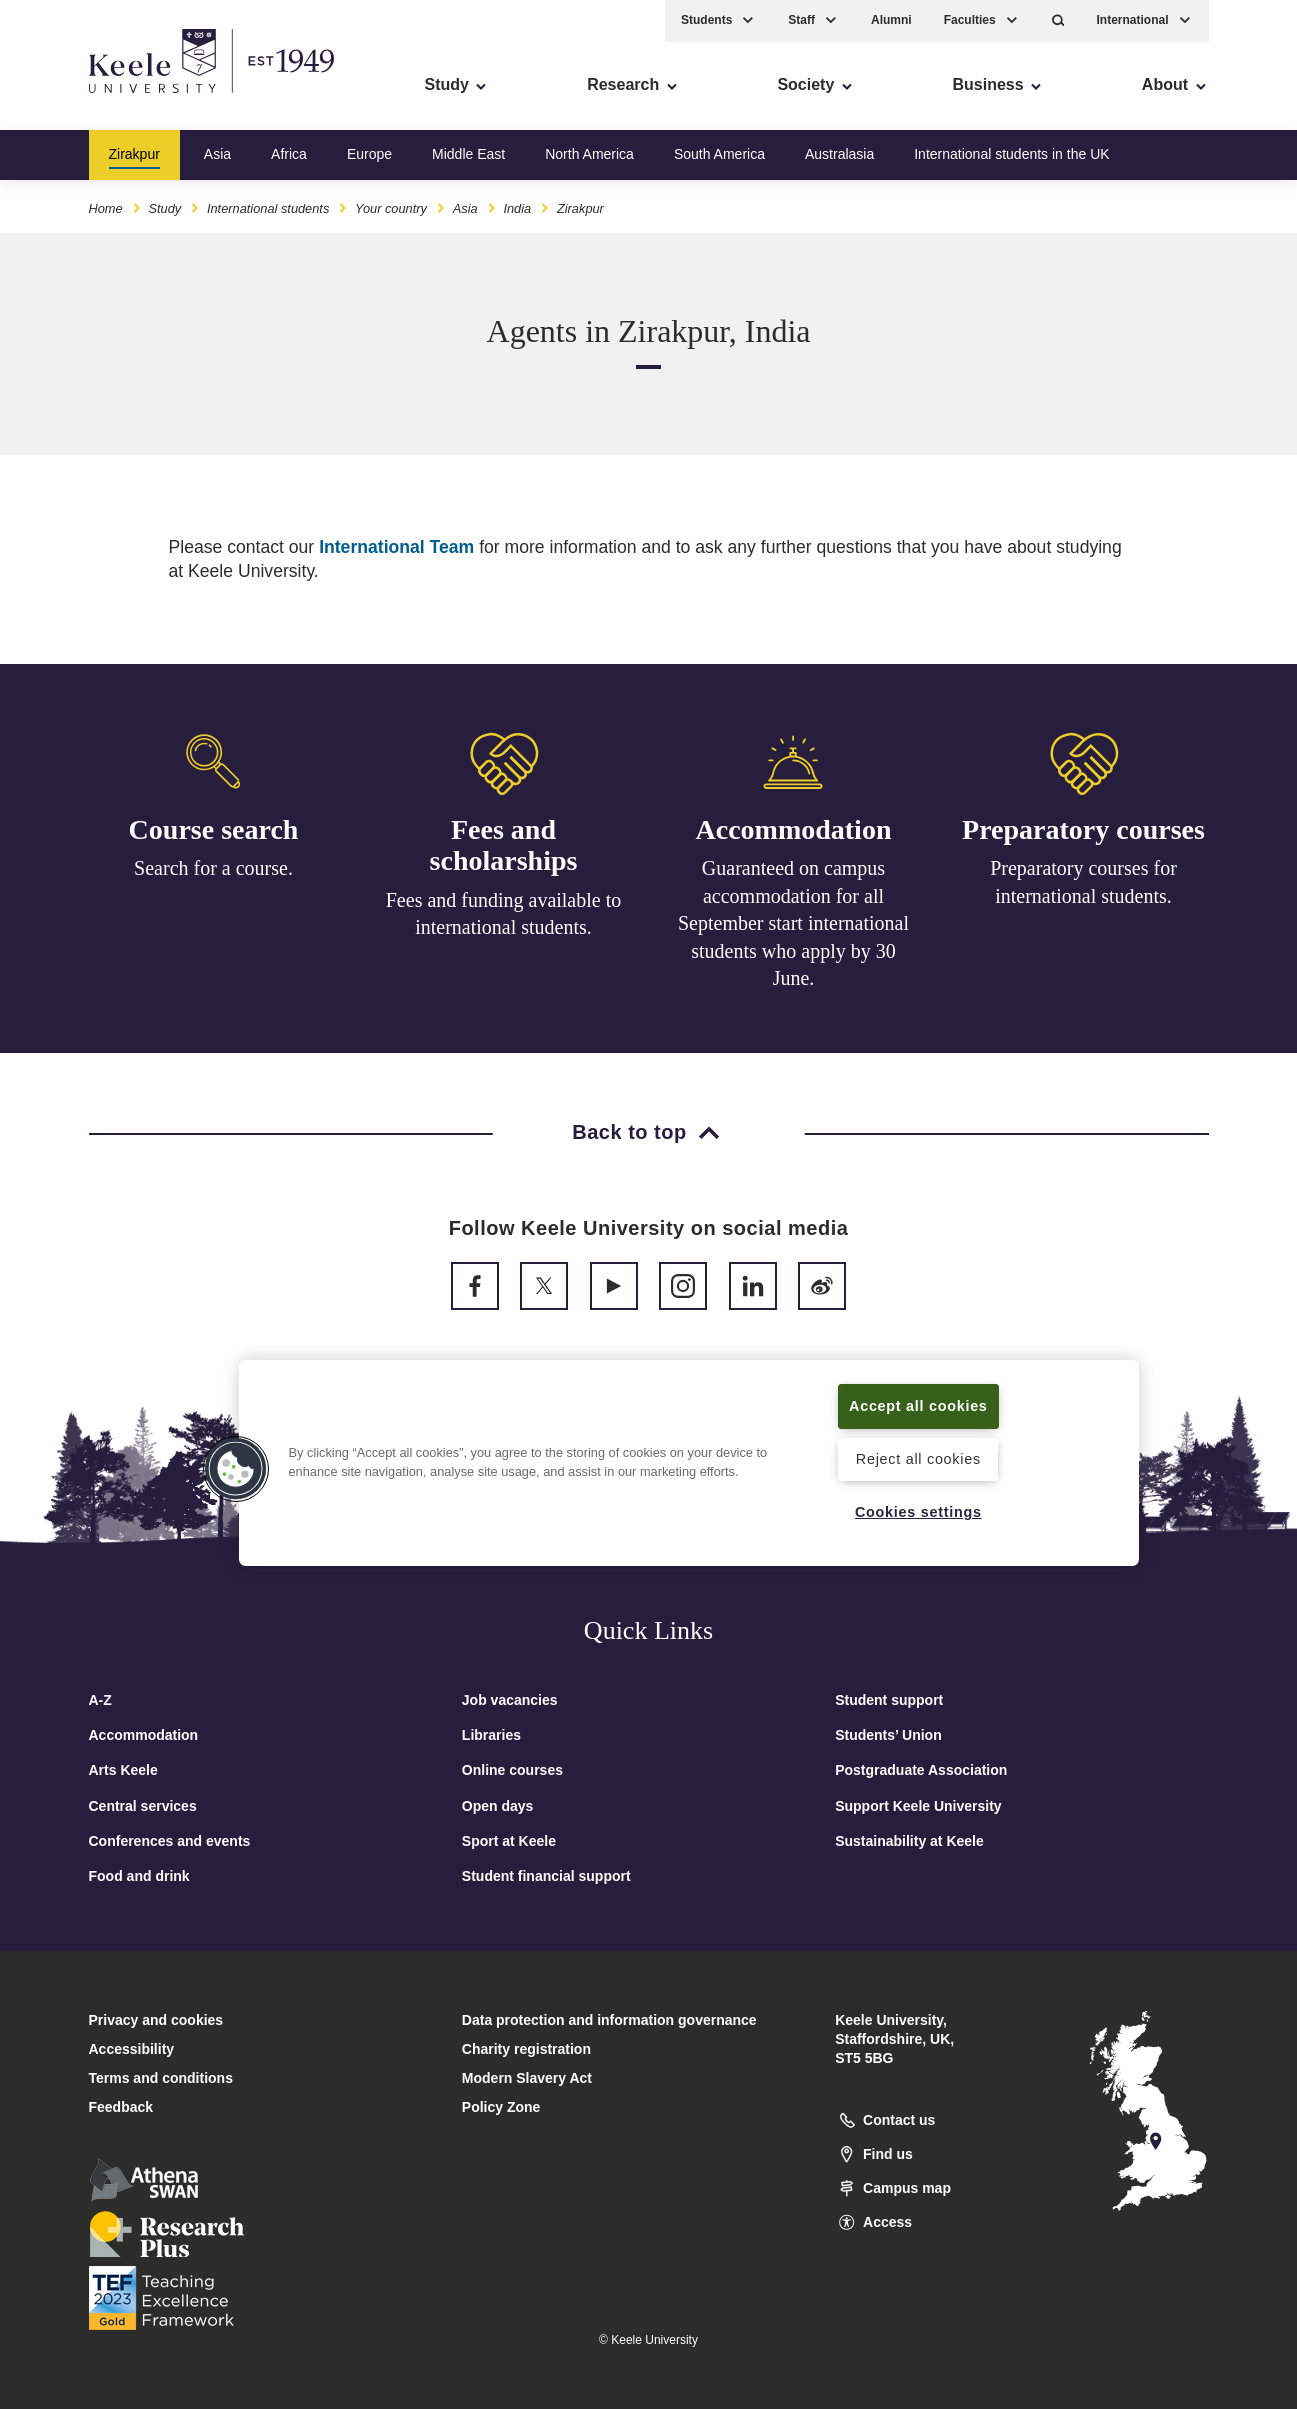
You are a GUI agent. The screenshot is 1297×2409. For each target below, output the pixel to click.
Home (106, 208)
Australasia (839, 154)
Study (164, 208)
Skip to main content (106, 100)
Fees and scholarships (504, 848)
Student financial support (546, 1876)
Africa (289, 154)
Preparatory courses (1083, 842)
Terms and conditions (161, 2078)
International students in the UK (1011, 154)
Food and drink (139, 1876)
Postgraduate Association (921, 1770)
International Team (396, 547)
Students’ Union (888, 1735)
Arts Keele (123, 1770)
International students (268, 208)
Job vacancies (510, 1700)
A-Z (100, 1700)
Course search (214, 829)
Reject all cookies (918, 1459)
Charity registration (526, 2049)
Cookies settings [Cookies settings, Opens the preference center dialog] (918, 1512)
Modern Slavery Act (527, 2078)
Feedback (121, 2107)
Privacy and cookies (156, 2020)
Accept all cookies (918, 1406)
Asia (217, 154)
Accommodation (794, 836)
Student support (889, 1700)
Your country (391, 208)
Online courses (512, 1770)
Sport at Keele (509, 1841)
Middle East (468, 154)
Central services (143, 1806)
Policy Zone (501, 2107)
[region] (689, 1463)
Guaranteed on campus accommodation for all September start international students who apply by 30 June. (793, 931)
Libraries (491, 1735)
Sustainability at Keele (909, 1841)
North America (589, 154)
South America (719, 154)
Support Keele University (918, 1806)
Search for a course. (213, 869)
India (517, 208)
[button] (1058, 20)
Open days (498, 1806)
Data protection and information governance (609, 2020)
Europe (369, 154)
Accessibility (74, 100)
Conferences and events (170, 1841)
